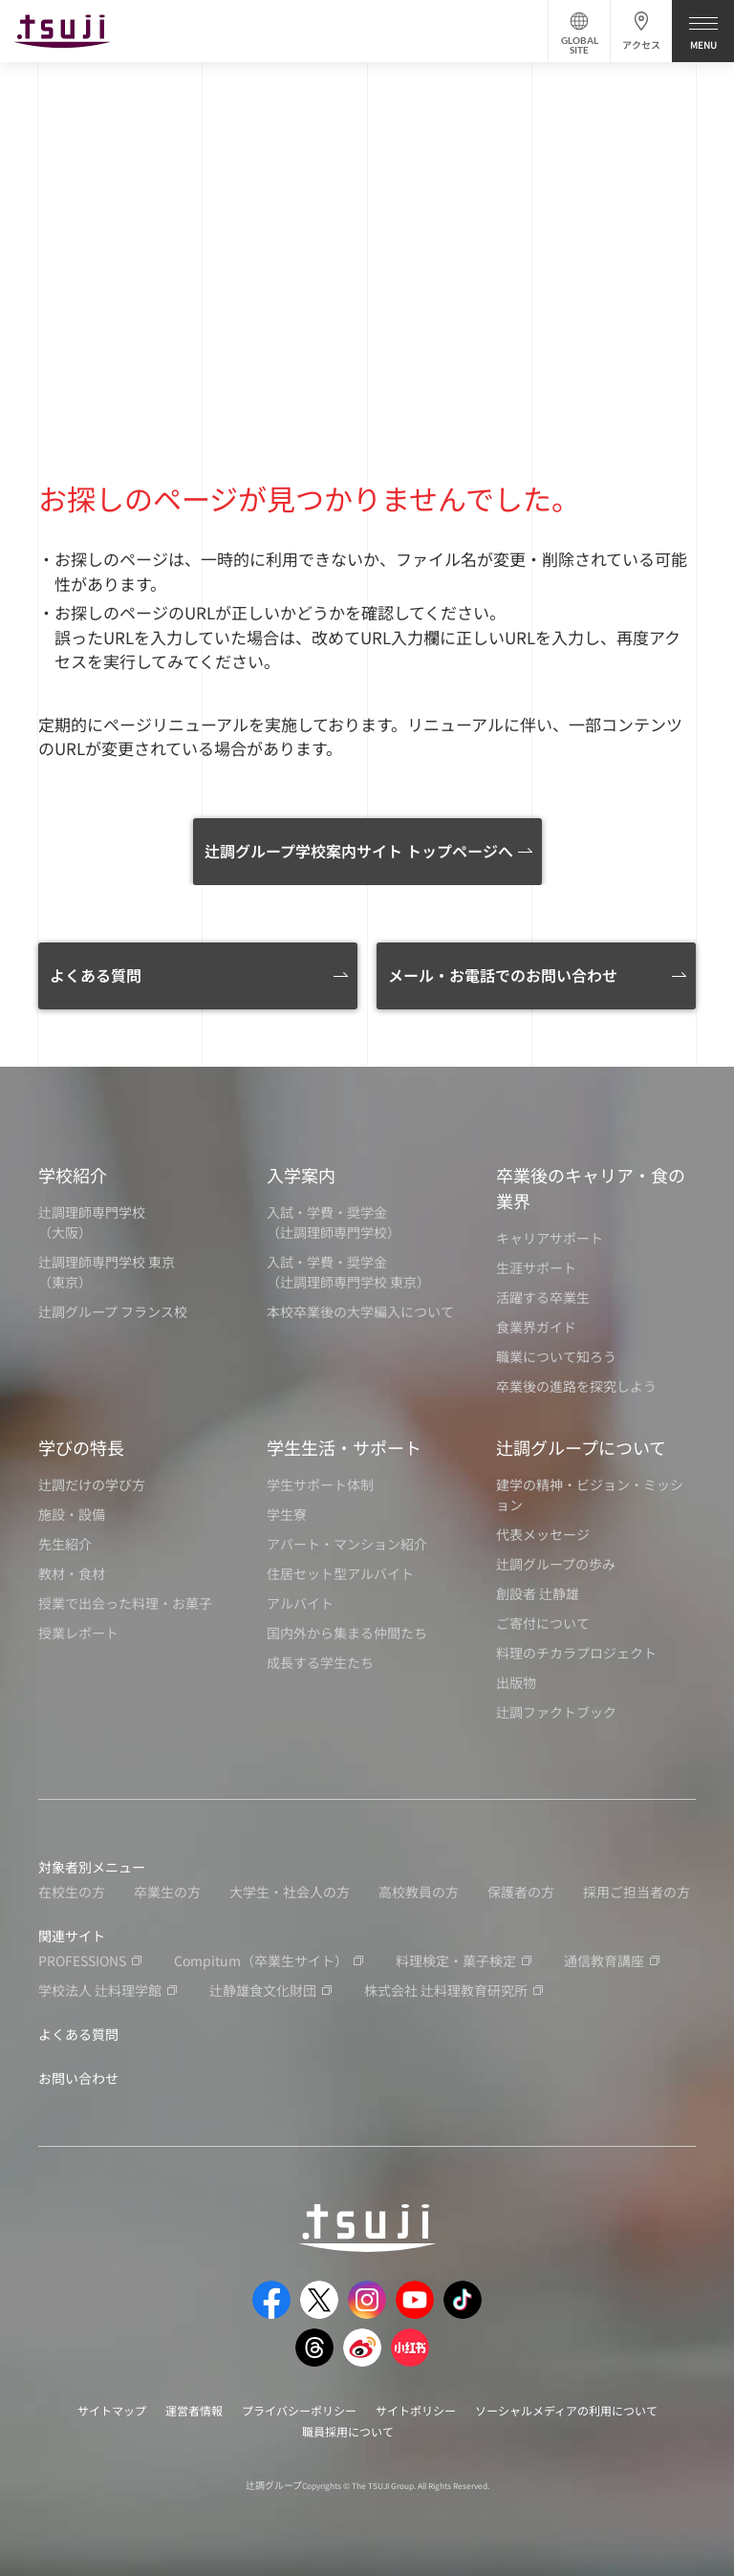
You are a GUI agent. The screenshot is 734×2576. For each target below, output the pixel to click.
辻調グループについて (581, 1447)
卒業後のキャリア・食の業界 (590, 1187)
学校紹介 (72, 1174)
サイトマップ (111, 2410)
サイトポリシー (416, 2410)
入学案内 (301, 1174)
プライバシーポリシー (299, 2410)
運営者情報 (194, 2410)
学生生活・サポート (344, 1447)
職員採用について (348, 2431)
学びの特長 (81, 1447)
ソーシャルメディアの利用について (566, 2410)
